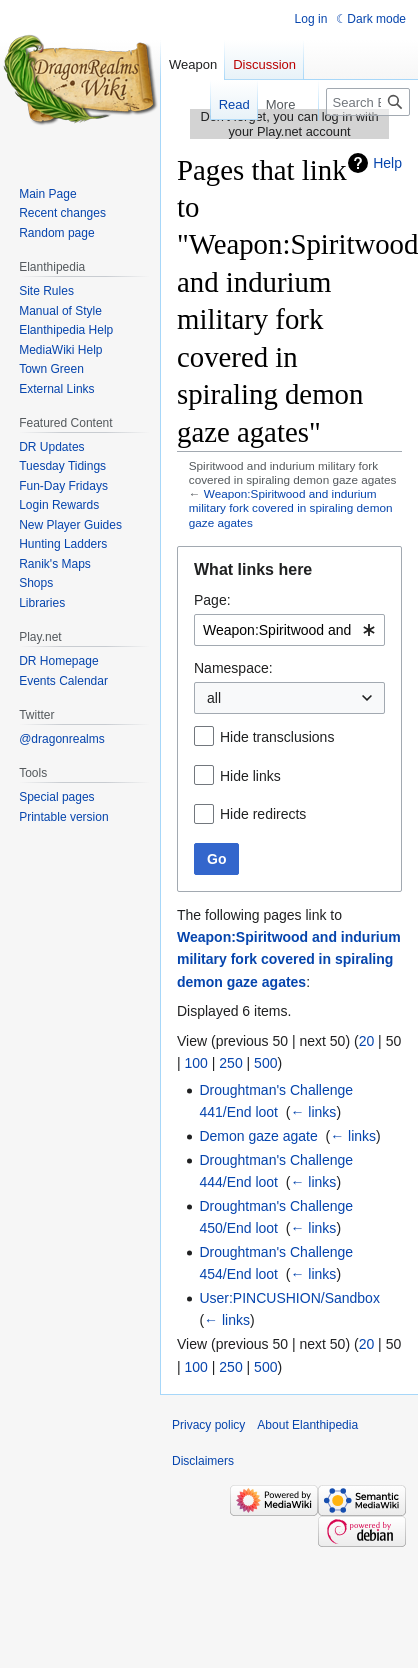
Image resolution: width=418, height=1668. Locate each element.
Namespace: (233, 668)
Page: (212, 600)
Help (387, 163)
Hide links (250, 776)
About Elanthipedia (307, 1425)
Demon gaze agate (258, 1136)
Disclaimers (203, 1461)
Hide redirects (263, 814)
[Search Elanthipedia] (368, 102)
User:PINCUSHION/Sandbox (289, 1298)
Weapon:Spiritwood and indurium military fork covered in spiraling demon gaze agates (291, 507)
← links (313, 1112)
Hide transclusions (277, 737)
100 (196, 1063)
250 (230, 1063)
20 (367, 1041)
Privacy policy (208, 1425)
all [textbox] (214, 698)
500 (265, 1063)
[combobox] (289, 630)
